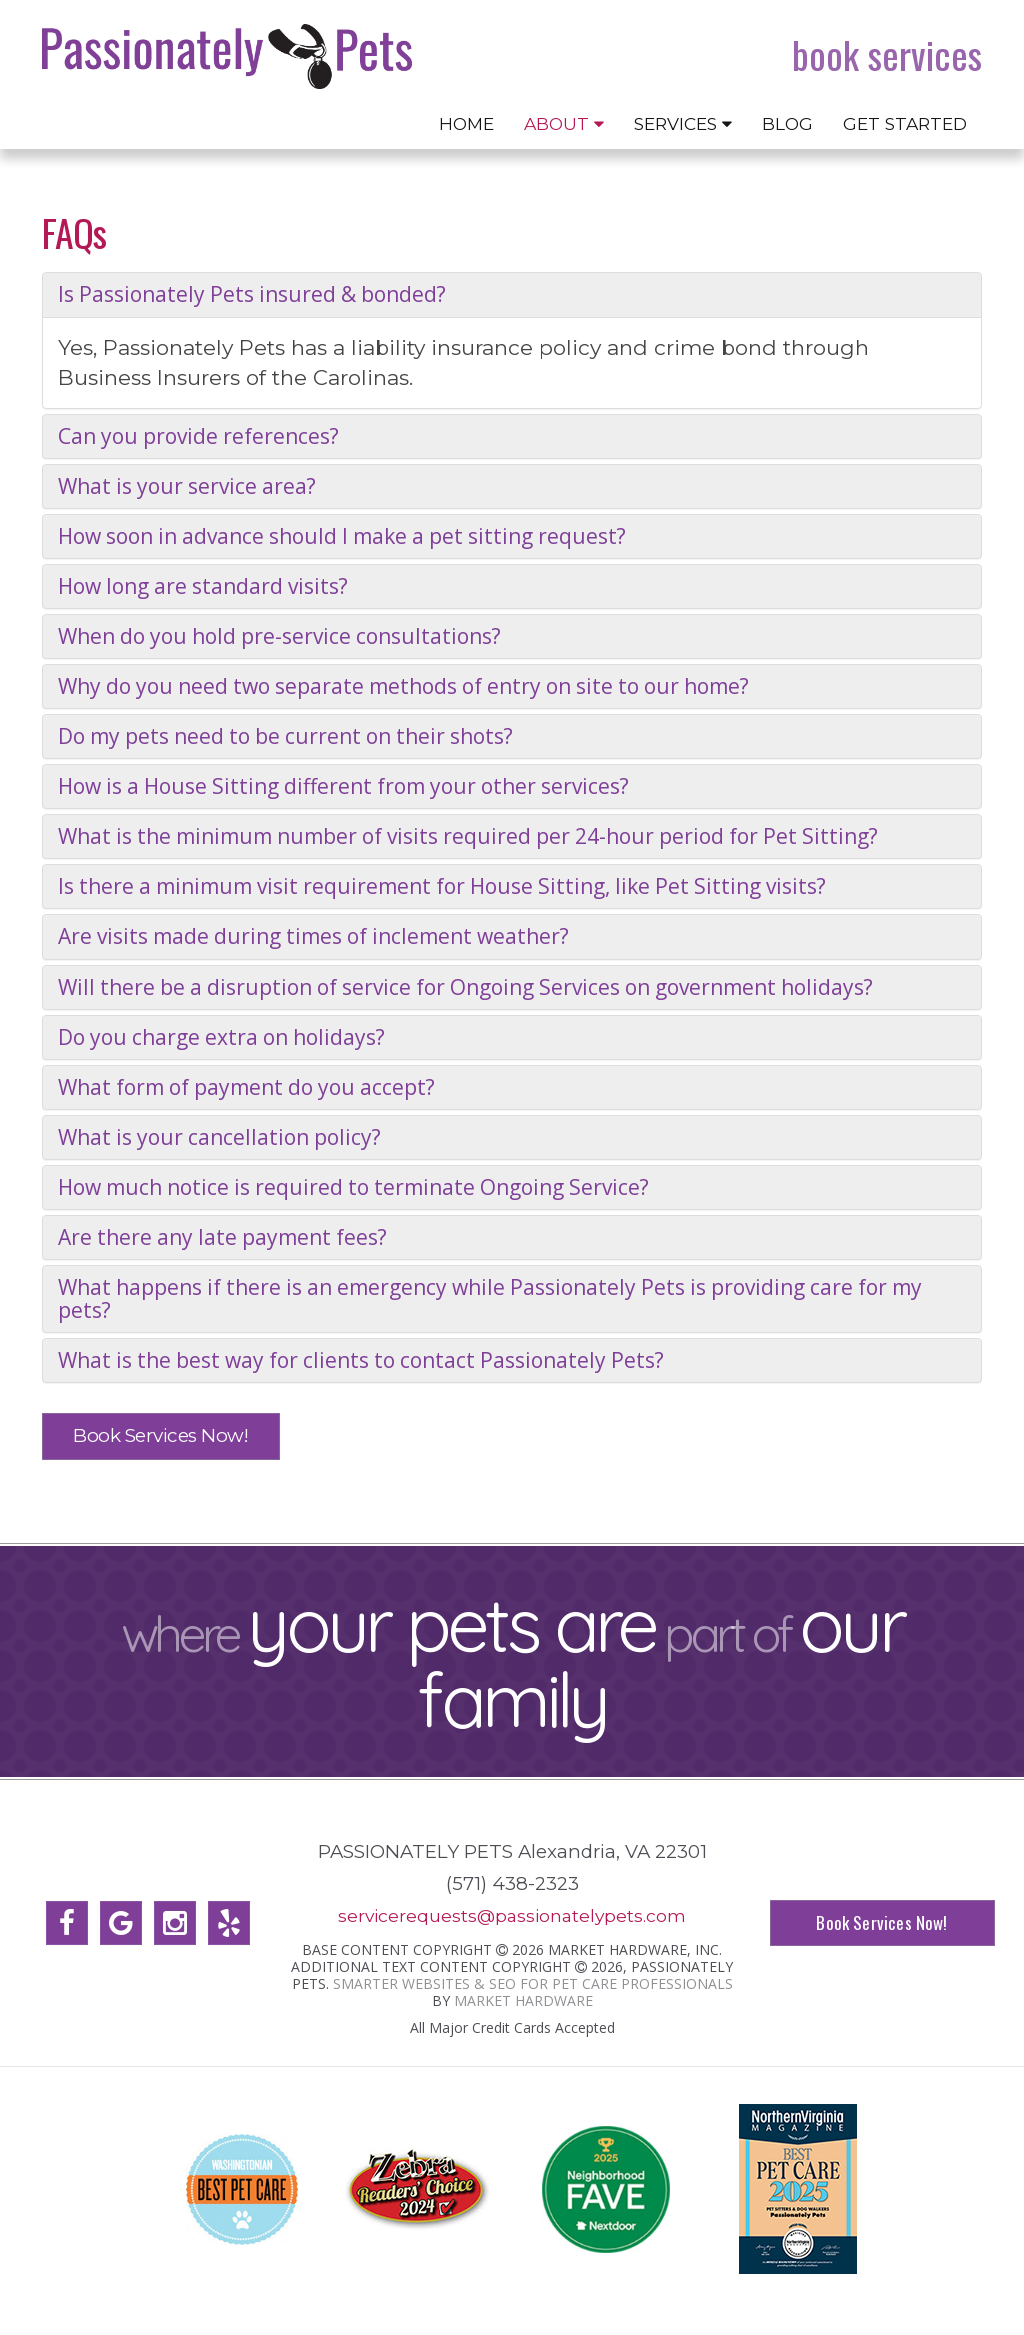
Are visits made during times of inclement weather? (313, 936)
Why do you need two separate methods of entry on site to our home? (403, 686)
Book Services (887, 55)
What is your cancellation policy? (219, 1137)
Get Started (905, 123)
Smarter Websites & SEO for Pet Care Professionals (533, 1982)
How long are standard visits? (203, 586)
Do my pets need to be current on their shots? (285, 736)
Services (683, 123)
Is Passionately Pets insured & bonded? (252, 294)
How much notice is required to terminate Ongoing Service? (353, 1187)
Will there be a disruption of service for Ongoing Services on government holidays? (465, 987)
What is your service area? (187, 486)
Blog (787, 123)
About (564, 123)
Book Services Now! (161, 1435)
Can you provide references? (198, 436)
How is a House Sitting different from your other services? (343, 786)
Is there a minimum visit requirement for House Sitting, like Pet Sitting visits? (442, 886)
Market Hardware (523, 1999)
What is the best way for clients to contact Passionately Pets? (361, 1360)
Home (466, 123)
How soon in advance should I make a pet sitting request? (342, 536)
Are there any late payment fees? (222, 1237)
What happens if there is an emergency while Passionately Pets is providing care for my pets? (490, 1299)
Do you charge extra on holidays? (221, 1037)
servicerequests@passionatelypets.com (512, 1915)
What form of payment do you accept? (246, 1087)
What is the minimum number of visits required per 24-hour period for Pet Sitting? (468, 836)
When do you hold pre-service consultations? (279, 636)
